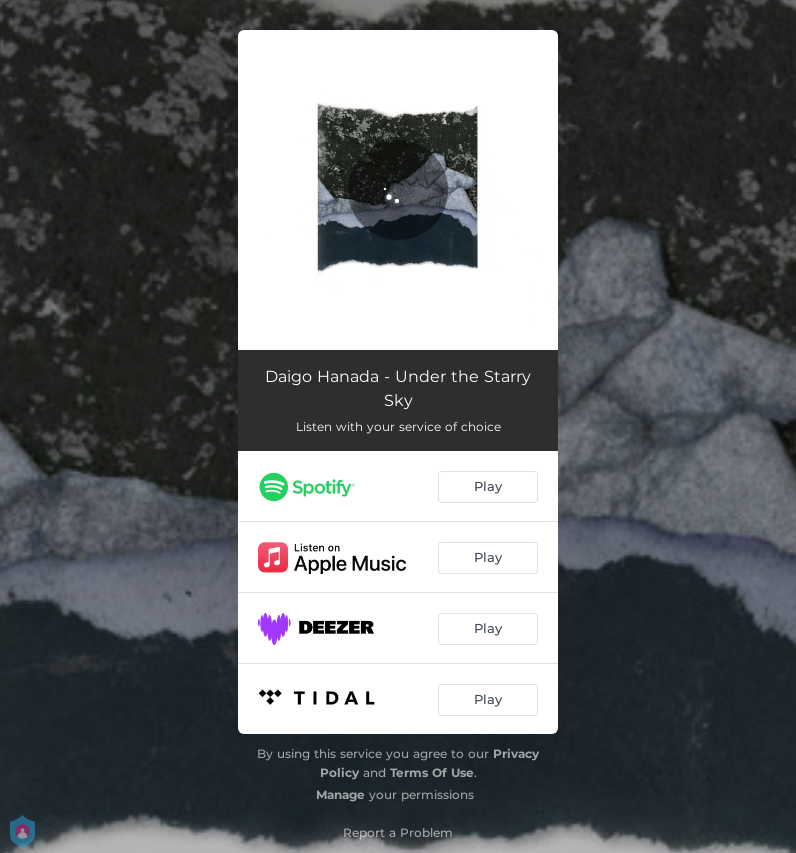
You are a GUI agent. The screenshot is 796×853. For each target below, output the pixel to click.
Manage (340, 794)
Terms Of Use (432, 772)
